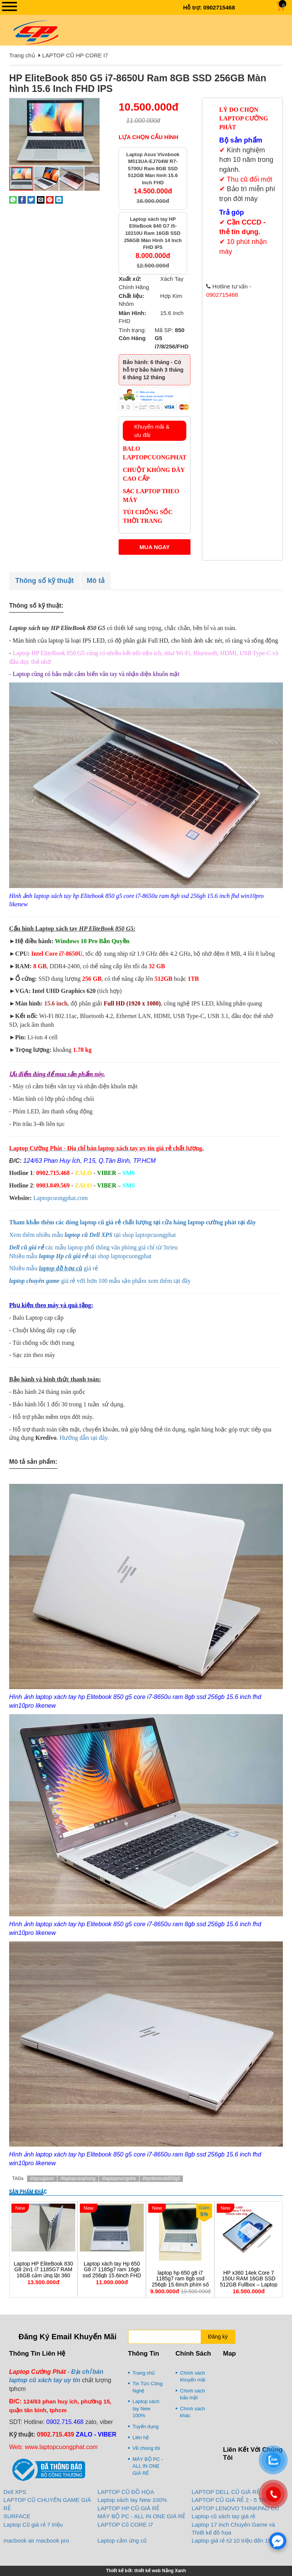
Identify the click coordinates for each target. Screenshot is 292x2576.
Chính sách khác (192, 2412)
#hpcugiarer (42, 2178)
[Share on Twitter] (31, 199)
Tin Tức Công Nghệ (148, 2387)
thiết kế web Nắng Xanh (160, 2570)
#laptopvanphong (77, 2178)
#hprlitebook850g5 (161, 2178)
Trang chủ (22, 55)
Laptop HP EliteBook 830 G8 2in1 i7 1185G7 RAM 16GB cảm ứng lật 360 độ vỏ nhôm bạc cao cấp (43, 2272)
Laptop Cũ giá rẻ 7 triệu (33, 2524)
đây (251, 1222)
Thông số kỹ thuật (44, 580)
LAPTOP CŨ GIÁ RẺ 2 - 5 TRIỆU (233, 2500)
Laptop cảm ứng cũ (122, 2540)
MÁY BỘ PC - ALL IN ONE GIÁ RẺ (148, 2466)
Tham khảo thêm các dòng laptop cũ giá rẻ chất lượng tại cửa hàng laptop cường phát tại (127, 1222)
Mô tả (96, 580)
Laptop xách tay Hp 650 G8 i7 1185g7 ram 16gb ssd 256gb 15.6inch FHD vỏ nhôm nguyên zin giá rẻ (112, 2275)
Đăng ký (217, 2337)
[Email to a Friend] (40, 199)
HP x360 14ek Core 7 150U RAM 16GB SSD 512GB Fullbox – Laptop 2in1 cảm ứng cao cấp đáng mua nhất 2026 (249, 2284)
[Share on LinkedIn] (59, 199)
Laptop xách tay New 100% (146, 2408)
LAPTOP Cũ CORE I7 (125, 2524)
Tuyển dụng (146, 2426)
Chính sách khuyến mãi (192, 2376)
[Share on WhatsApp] (13, 199)
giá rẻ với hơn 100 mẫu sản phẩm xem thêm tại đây (100, 1281)
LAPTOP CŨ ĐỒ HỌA (126, 2492)
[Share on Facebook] (22, 199)
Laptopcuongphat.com (60, 1198)
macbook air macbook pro (36, 2540)
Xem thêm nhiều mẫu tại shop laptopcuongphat (92, 1235)
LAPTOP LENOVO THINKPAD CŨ (235, 2508)
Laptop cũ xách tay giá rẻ (223, 2516)
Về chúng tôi (146, 2448)
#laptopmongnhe (119, 2178)
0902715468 (219, 7)
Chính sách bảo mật (192, 2394)
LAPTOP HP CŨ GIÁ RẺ (128, 2508)
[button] (93, 104)
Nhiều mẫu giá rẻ (53, 1268)
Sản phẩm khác (28, 2192)
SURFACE (16, 2516)
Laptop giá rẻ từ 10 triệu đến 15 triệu (238, 2540)
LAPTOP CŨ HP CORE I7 (75, 55)
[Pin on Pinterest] (50, 199)
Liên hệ (141, 2437)
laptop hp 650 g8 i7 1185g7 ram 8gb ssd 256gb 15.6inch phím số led (180, 2281)
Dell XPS (14, 2492)
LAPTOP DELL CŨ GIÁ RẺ (226, 2492)
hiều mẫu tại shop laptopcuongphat (83, 1256)
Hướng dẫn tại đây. (84, 1437)
